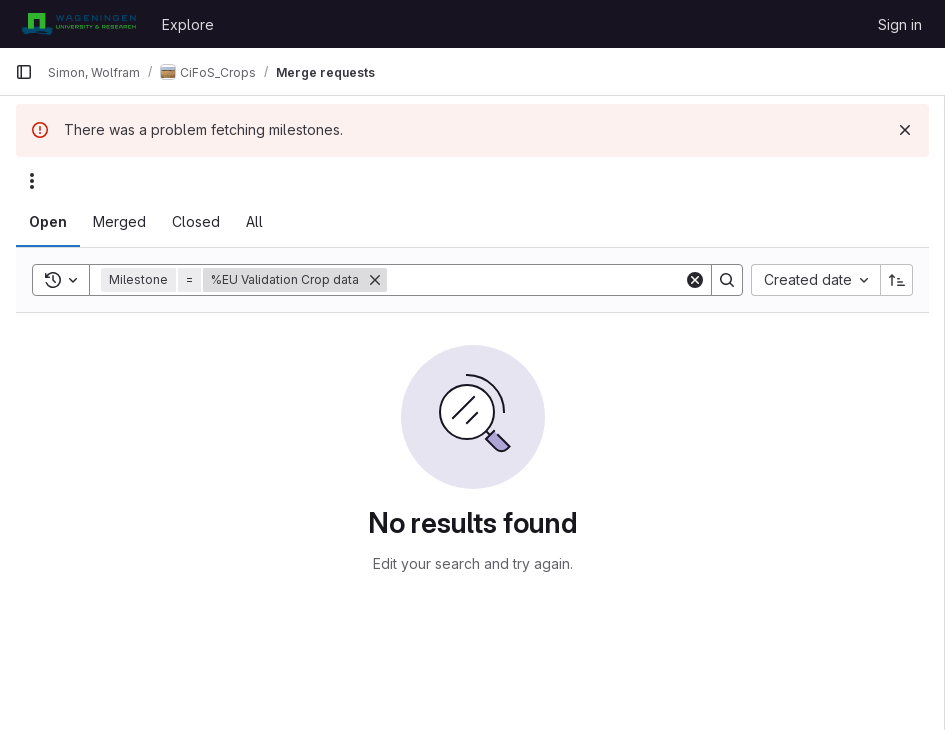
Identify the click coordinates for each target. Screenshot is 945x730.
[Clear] (695, 280)
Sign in (900, 24)
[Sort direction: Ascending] (897, 280)
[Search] (535, 280)
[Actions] (32, 181)
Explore (188, 24)
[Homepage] (78, 24)
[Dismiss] (905, 130)
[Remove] (375, 280)
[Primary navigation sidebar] (24, 72)
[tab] (48, 222)
